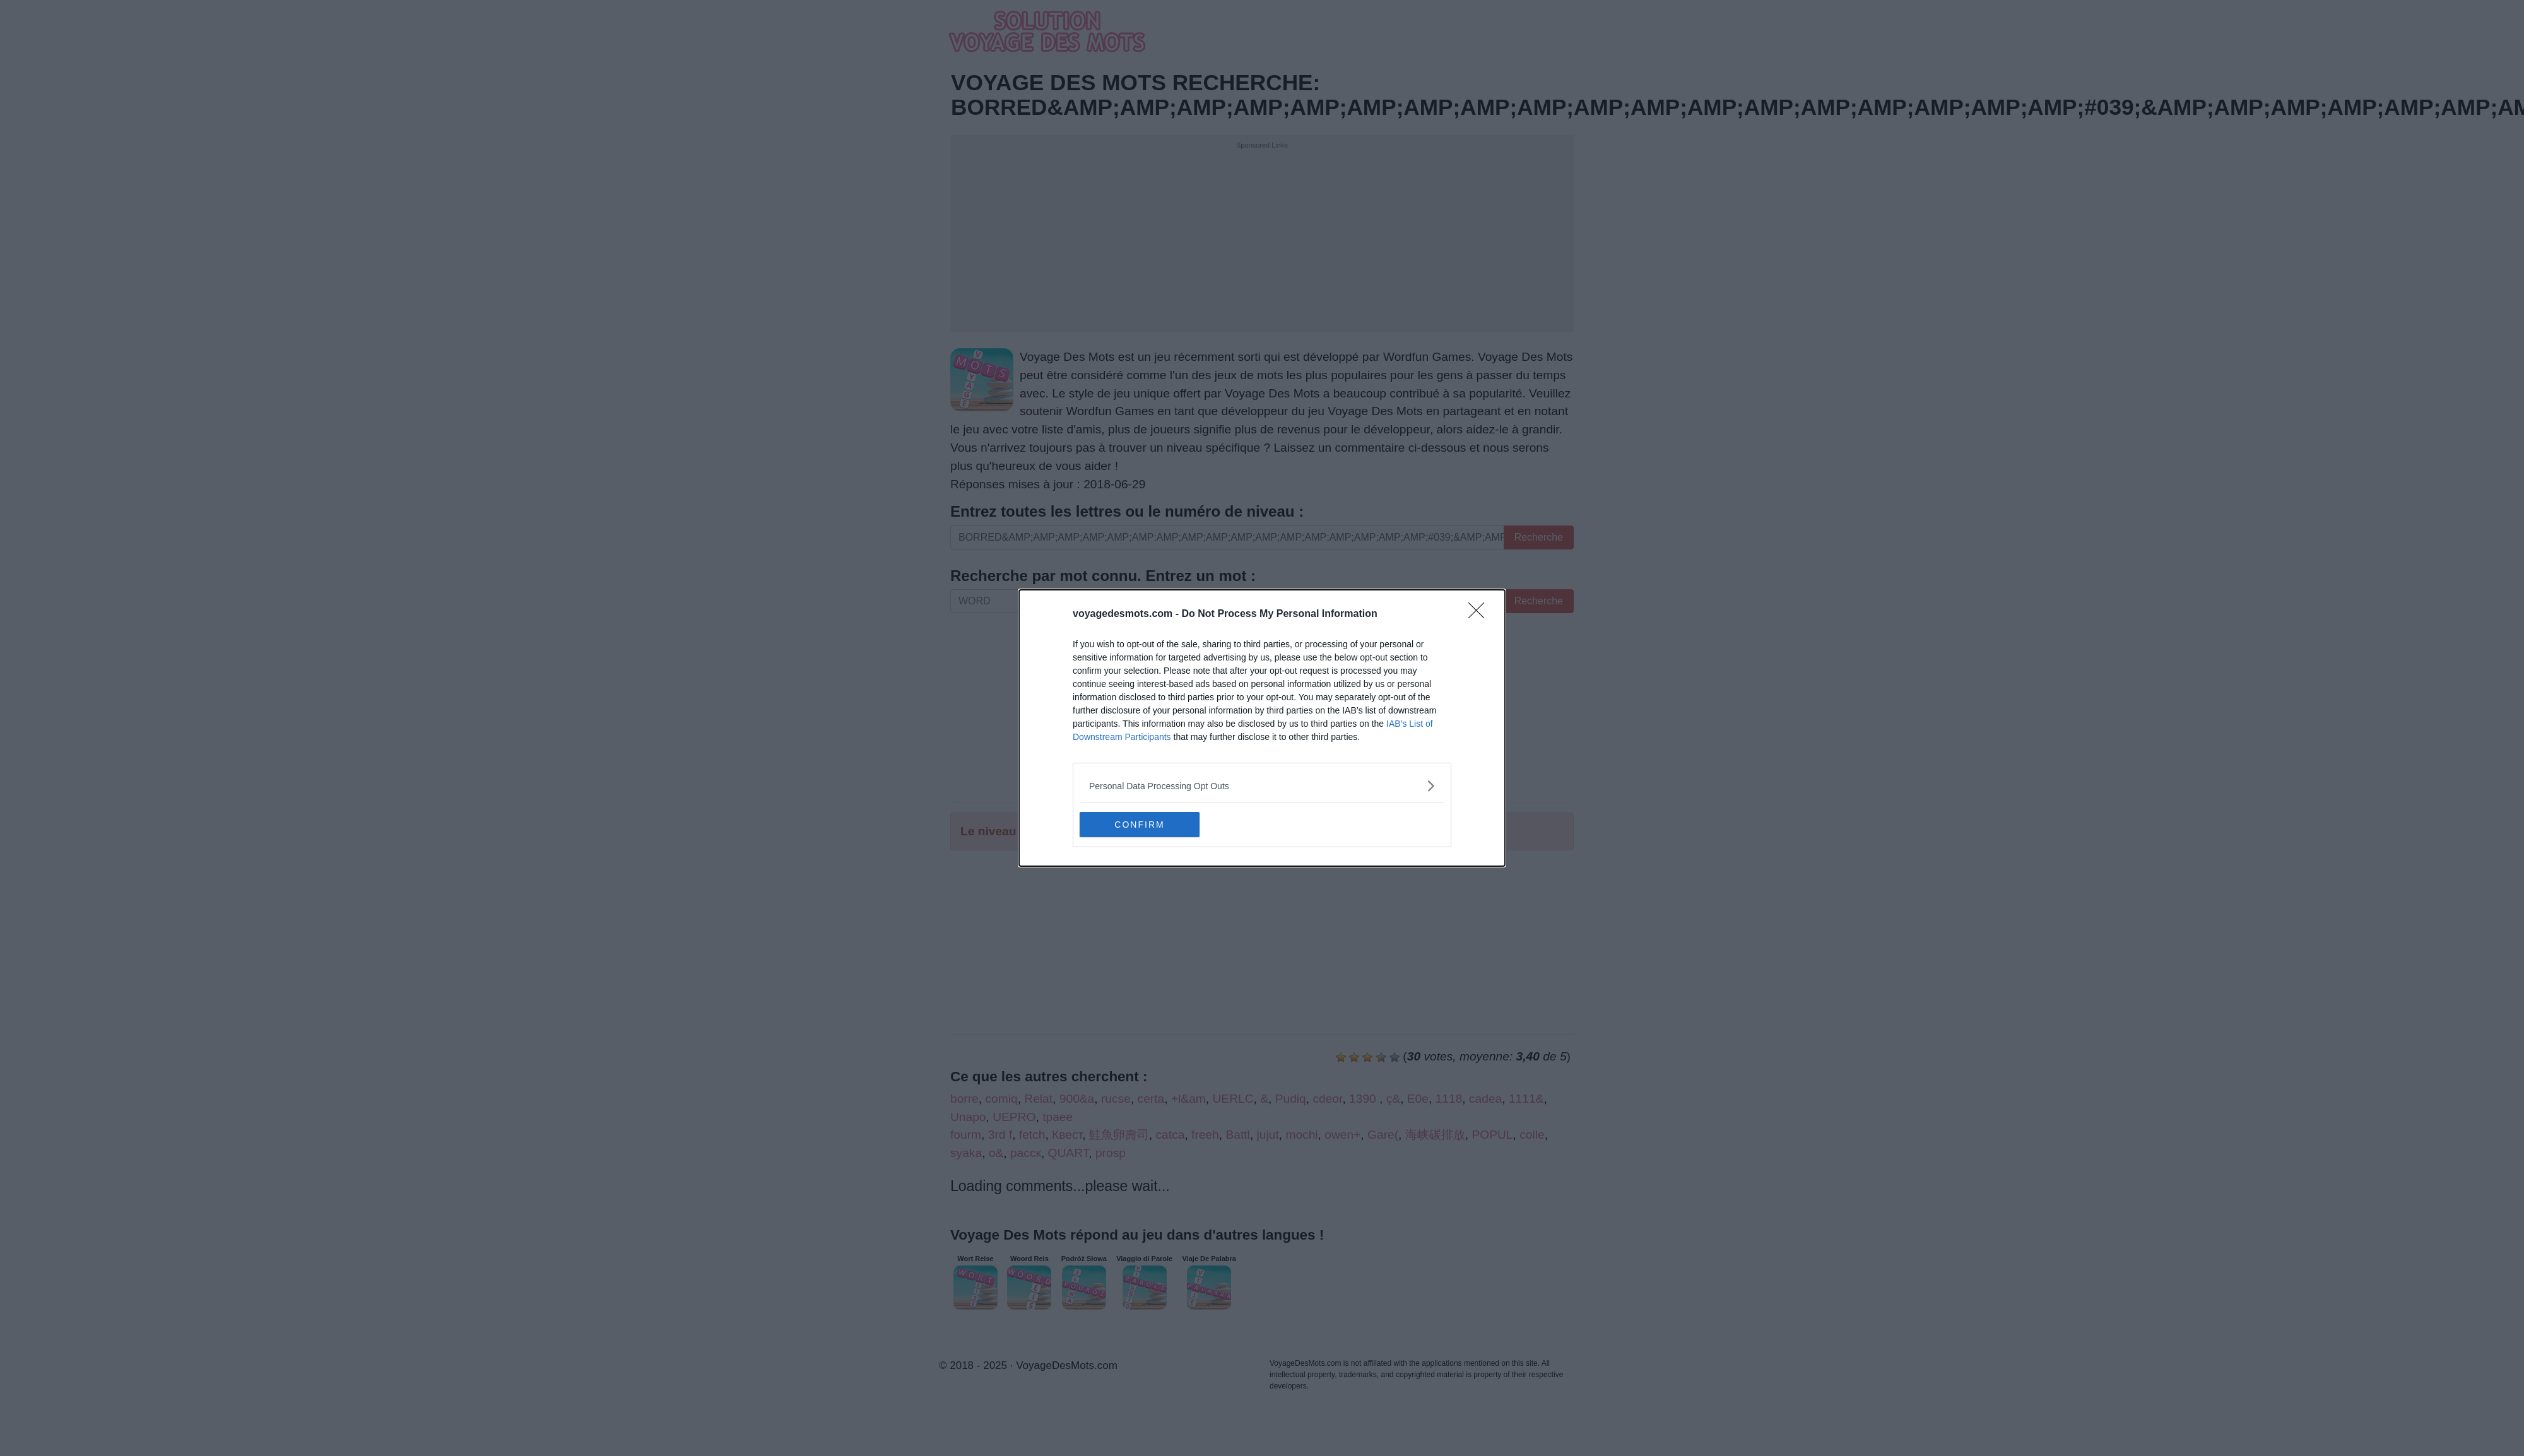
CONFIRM (1139, 824)
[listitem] (1262, 785)
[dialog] (1262, 728)
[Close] (1480, 614)
